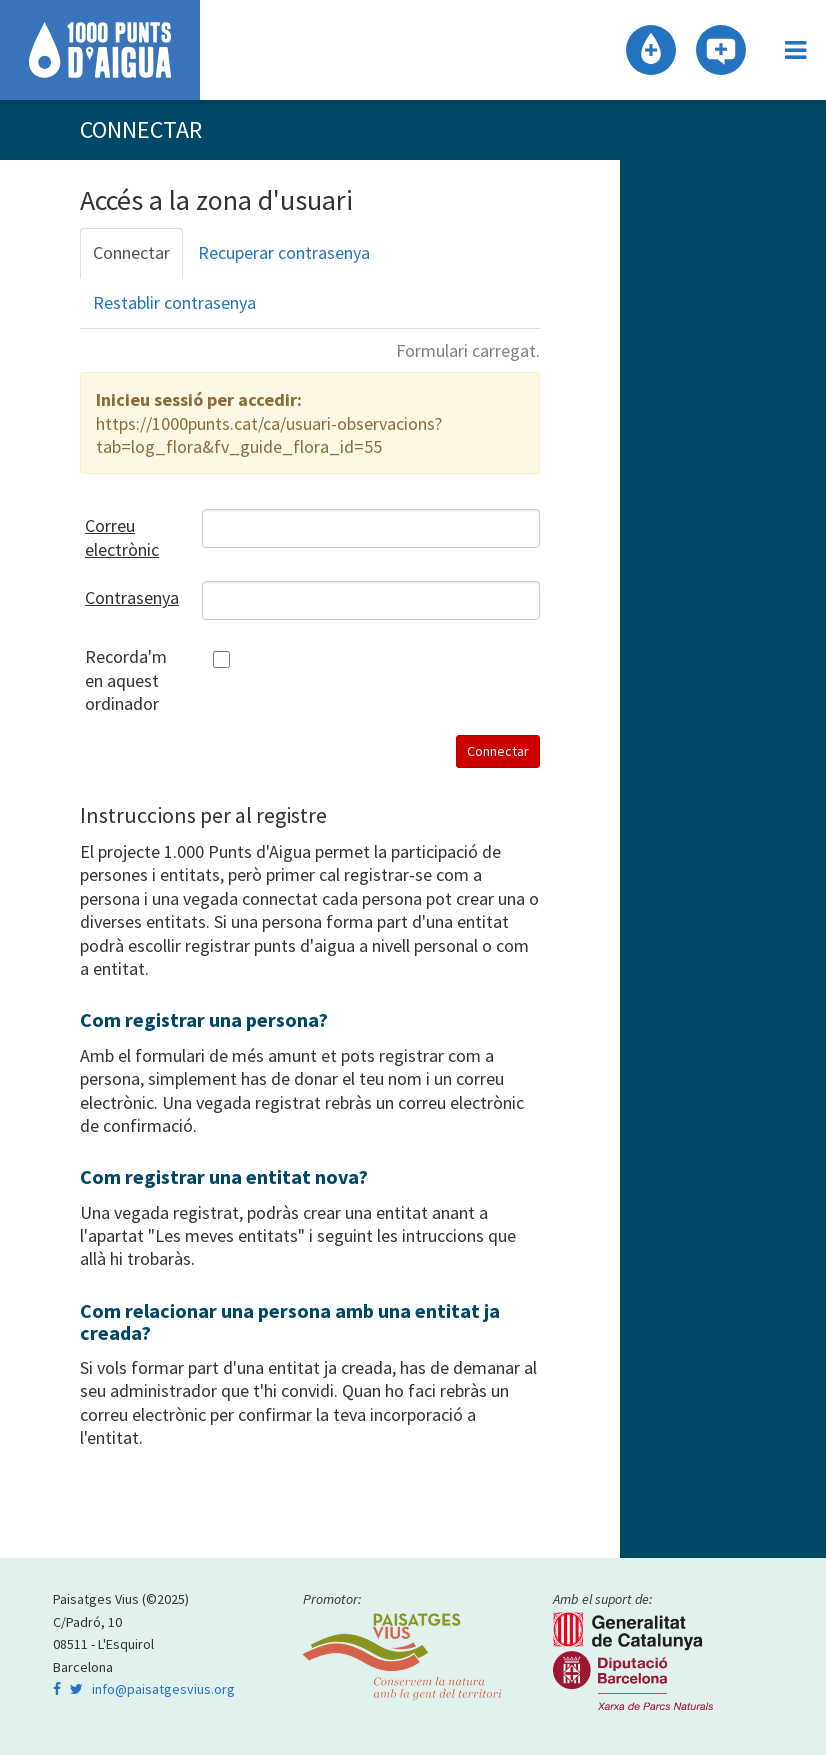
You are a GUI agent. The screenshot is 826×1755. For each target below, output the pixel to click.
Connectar (131, 252)
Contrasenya (128, 597)
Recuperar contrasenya (284, 252)
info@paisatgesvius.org (163, 1689)
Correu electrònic (122, 537)
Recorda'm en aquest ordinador (126, 680)
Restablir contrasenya (174, 302)
